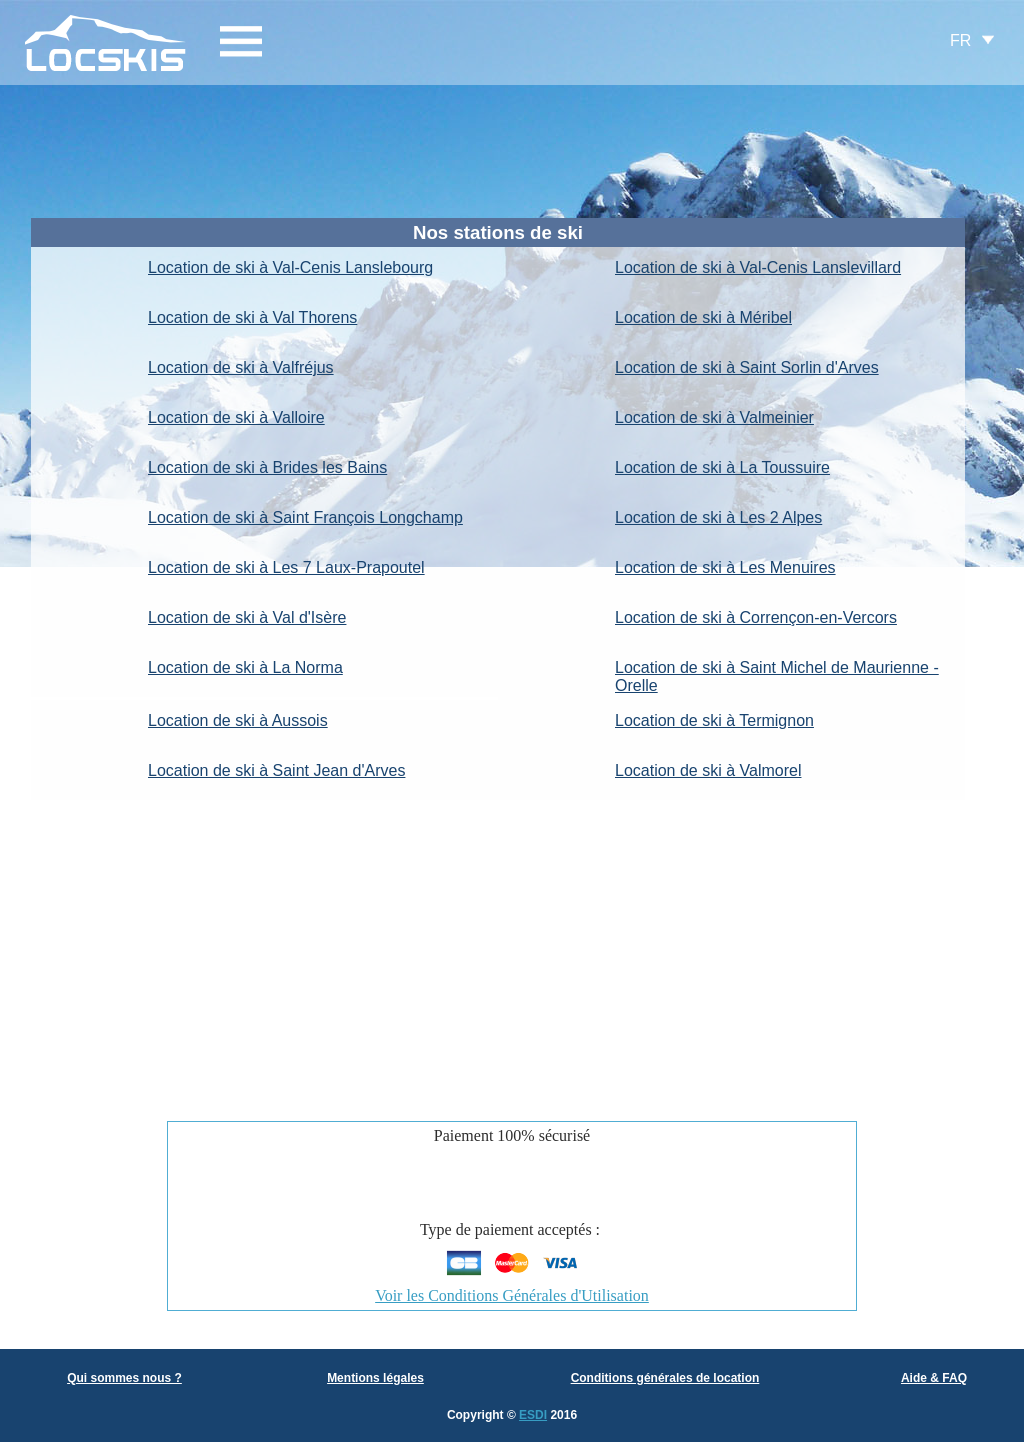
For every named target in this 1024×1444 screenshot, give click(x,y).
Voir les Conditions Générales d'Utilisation (512, 1295)
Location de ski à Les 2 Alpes (718, 517)
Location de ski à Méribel (703, 317)
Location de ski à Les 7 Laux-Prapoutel (286, 567)
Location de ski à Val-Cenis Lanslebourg (290, 267)
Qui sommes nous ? (124, 1378)
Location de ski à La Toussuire (722, 467)
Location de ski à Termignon (714, 720)
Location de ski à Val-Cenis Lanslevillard (758, 267)
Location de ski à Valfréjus (241, 367)
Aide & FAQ (934, 1378)
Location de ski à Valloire (236, 417)
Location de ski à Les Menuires (725, 567)
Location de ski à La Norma (245, 667)
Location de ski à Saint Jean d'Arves (276, 770)
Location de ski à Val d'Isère (247, 617)
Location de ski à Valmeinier (714, 417)
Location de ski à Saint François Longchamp (305, 517)
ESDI (533, 1415)
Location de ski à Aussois (238, 720)
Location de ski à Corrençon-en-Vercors (756, 617)
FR (960, 40)
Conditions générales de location (665, 1378)
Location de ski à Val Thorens (252, 317)
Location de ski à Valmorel (708, 770)
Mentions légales (375, 1378)
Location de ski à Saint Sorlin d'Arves (747, 367)
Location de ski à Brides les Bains (267, 467)
